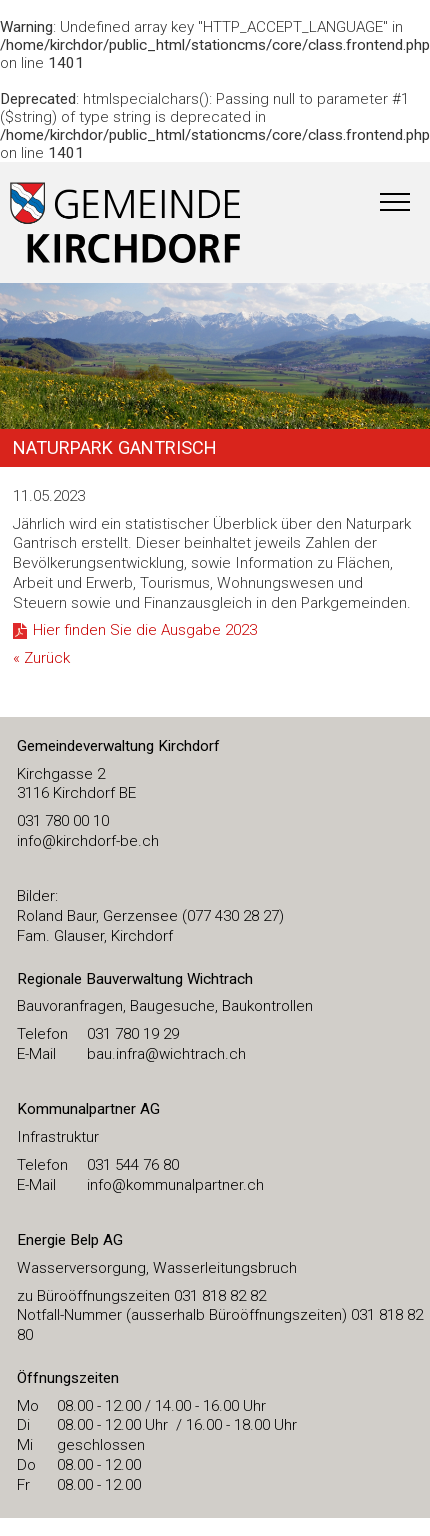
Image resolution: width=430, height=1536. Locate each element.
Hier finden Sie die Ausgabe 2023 (145, 630)
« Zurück (41, 658)
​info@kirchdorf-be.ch (88, 841)
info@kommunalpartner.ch (175, 1185)
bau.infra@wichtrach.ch (166, 1054)
